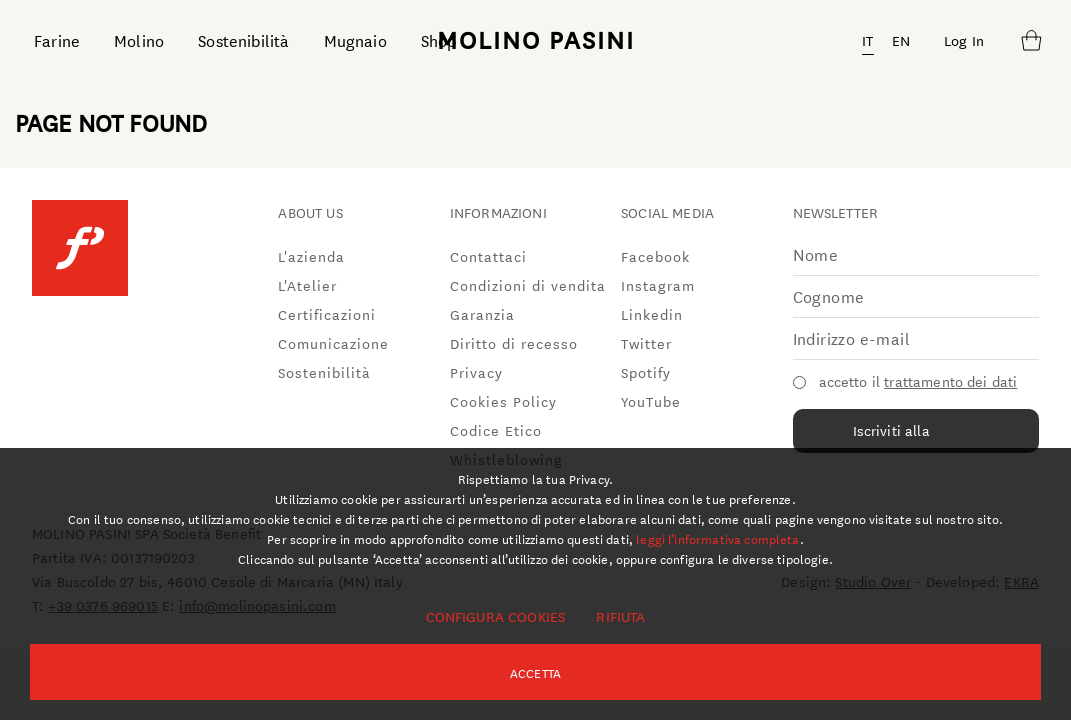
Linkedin (652, 314)
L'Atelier (307, 285)
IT (867, 40)
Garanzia (482, 314)
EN (901, 40)
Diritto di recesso (514, 343)
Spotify (646, 372)
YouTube (651, 401)
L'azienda (311, 256)
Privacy (476, 372)
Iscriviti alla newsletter (891, 436)
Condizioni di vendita (528, 285)
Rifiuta (620, 616)
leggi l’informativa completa (717, 538)
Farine (57, 39)
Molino (139, 39)
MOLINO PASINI (536, 39)
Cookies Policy (503, 401)
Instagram (658, 285)
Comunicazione (333, 343)
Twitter (646, 343)
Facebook (655, 256)
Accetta (535, 672)
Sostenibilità (243, 39)
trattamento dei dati (950, 381)
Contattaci (488, 256)
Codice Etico (496, 430)
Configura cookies (496, 616)
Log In (964, 40)
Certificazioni (327, 314)
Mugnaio (355, 39)
